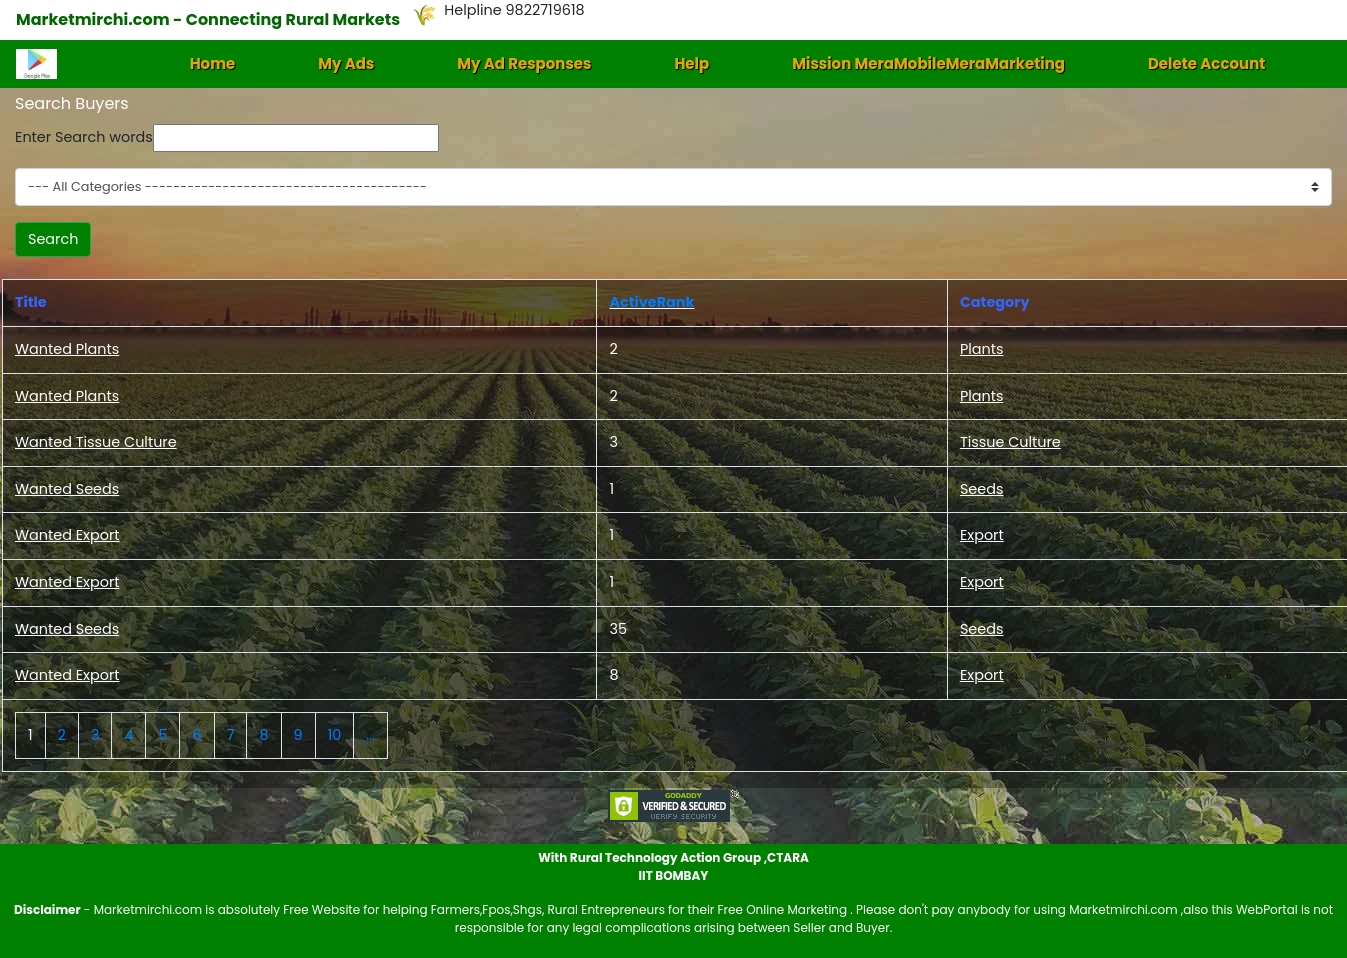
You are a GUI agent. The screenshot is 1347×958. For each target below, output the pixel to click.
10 (335, 735)
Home (213, 63)
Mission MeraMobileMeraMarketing (928, 63)
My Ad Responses (524, 63)
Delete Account (1206, 63)
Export (982, 535)
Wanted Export (67, 535)
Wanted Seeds (67, 489)
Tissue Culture (1010, 442)
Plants (982, 349)
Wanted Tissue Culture (96, 442)
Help (691, 63)
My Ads (346, 63)
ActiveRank (651, 302)
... (370, 735)
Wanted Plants (67, 349)
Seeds (982, 489)
